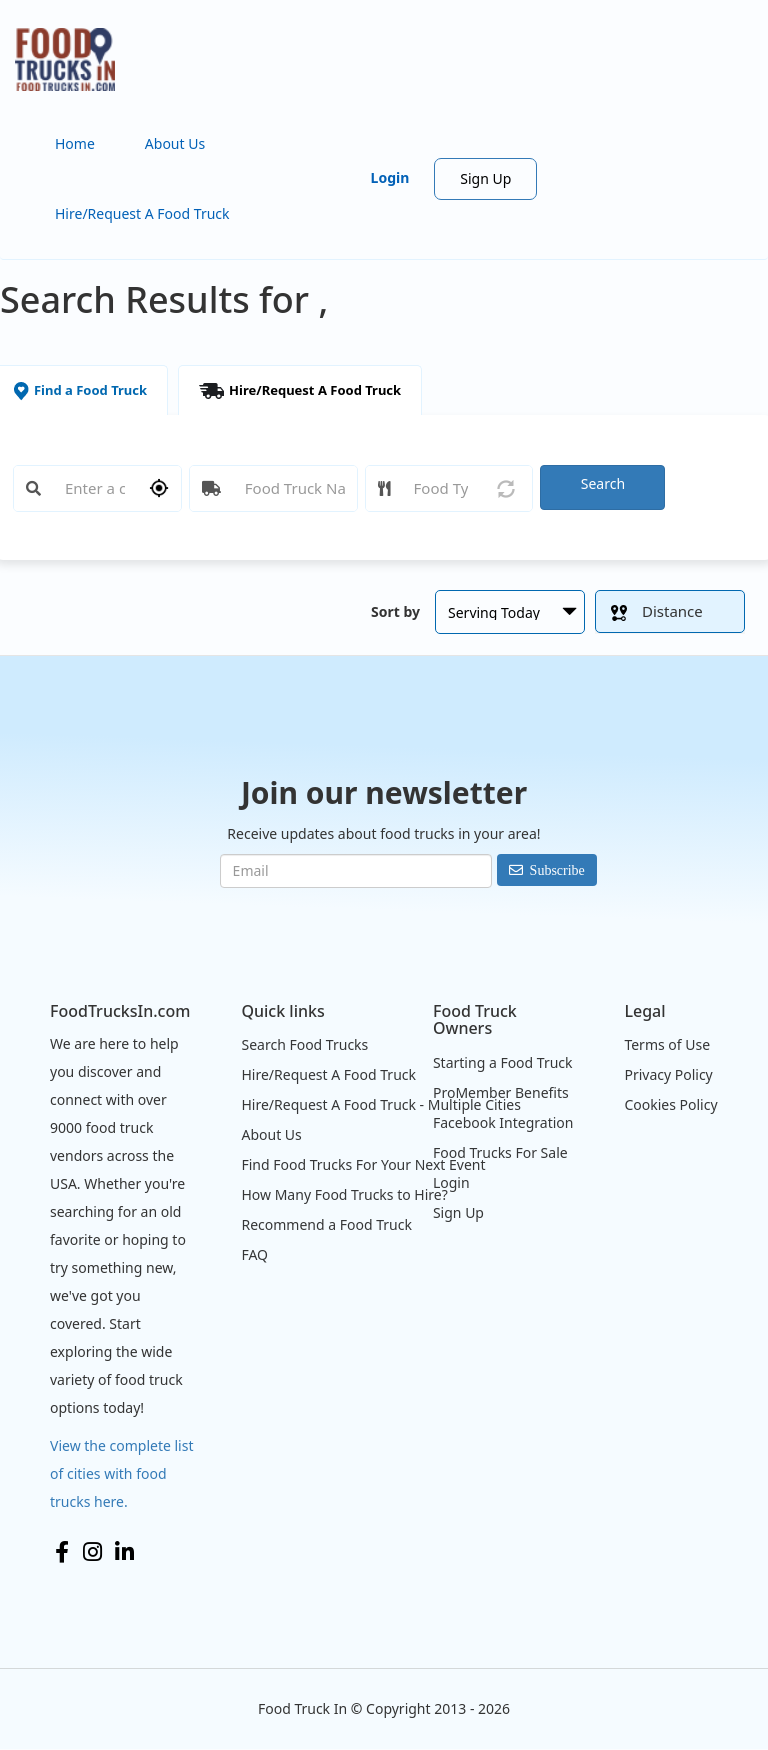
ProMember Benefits (501, 1092)
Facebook (62, 1552)
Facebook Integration (503, 1122)
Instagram (92, 1552)
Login (390, 177)
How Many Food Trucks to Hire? (344, 1194)
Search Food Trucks (304, 1044)
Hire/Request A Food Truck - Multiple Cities (380, 1104)
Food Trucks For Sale (500, 1152)
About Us (175, 143)
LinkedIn (124, 1552)
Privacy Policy (668, 1074)
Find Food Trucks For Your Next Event (363, 1164)
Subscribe (557, 870)
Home (75, 143)
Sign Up (485, 178)
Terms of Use (667, 1044)
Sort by (395, 611)
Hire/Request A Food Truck (142, 213)
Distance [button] (657, 611)
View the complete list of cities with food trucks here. (122, 1473)
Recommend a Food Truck (326, 1224)
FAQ (254, 1254)
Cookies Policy (670, 1104)
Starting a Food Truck (503, 1062)
